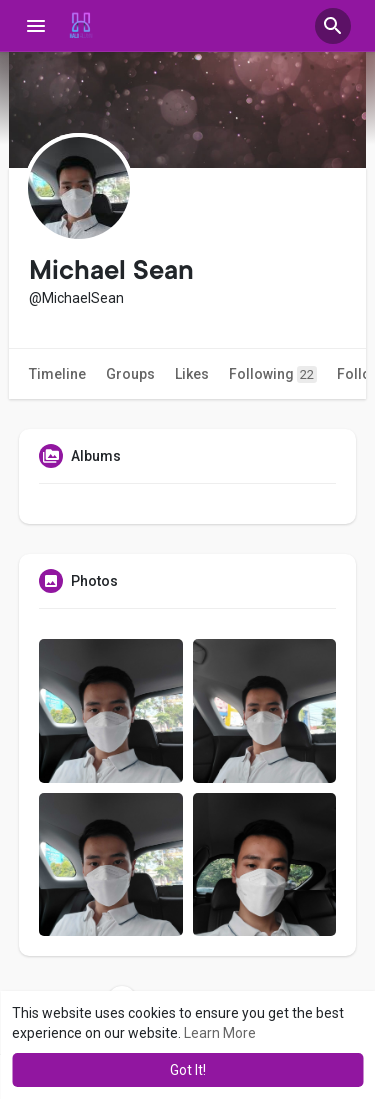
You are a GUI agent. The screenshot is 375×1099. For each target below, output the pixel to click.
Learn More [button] (220, 1033)
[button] (333, 26)
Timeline (57, 374)
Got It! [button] (188, 1070)
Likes (192, 374)
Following (273, 374)
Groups (130, 374)
